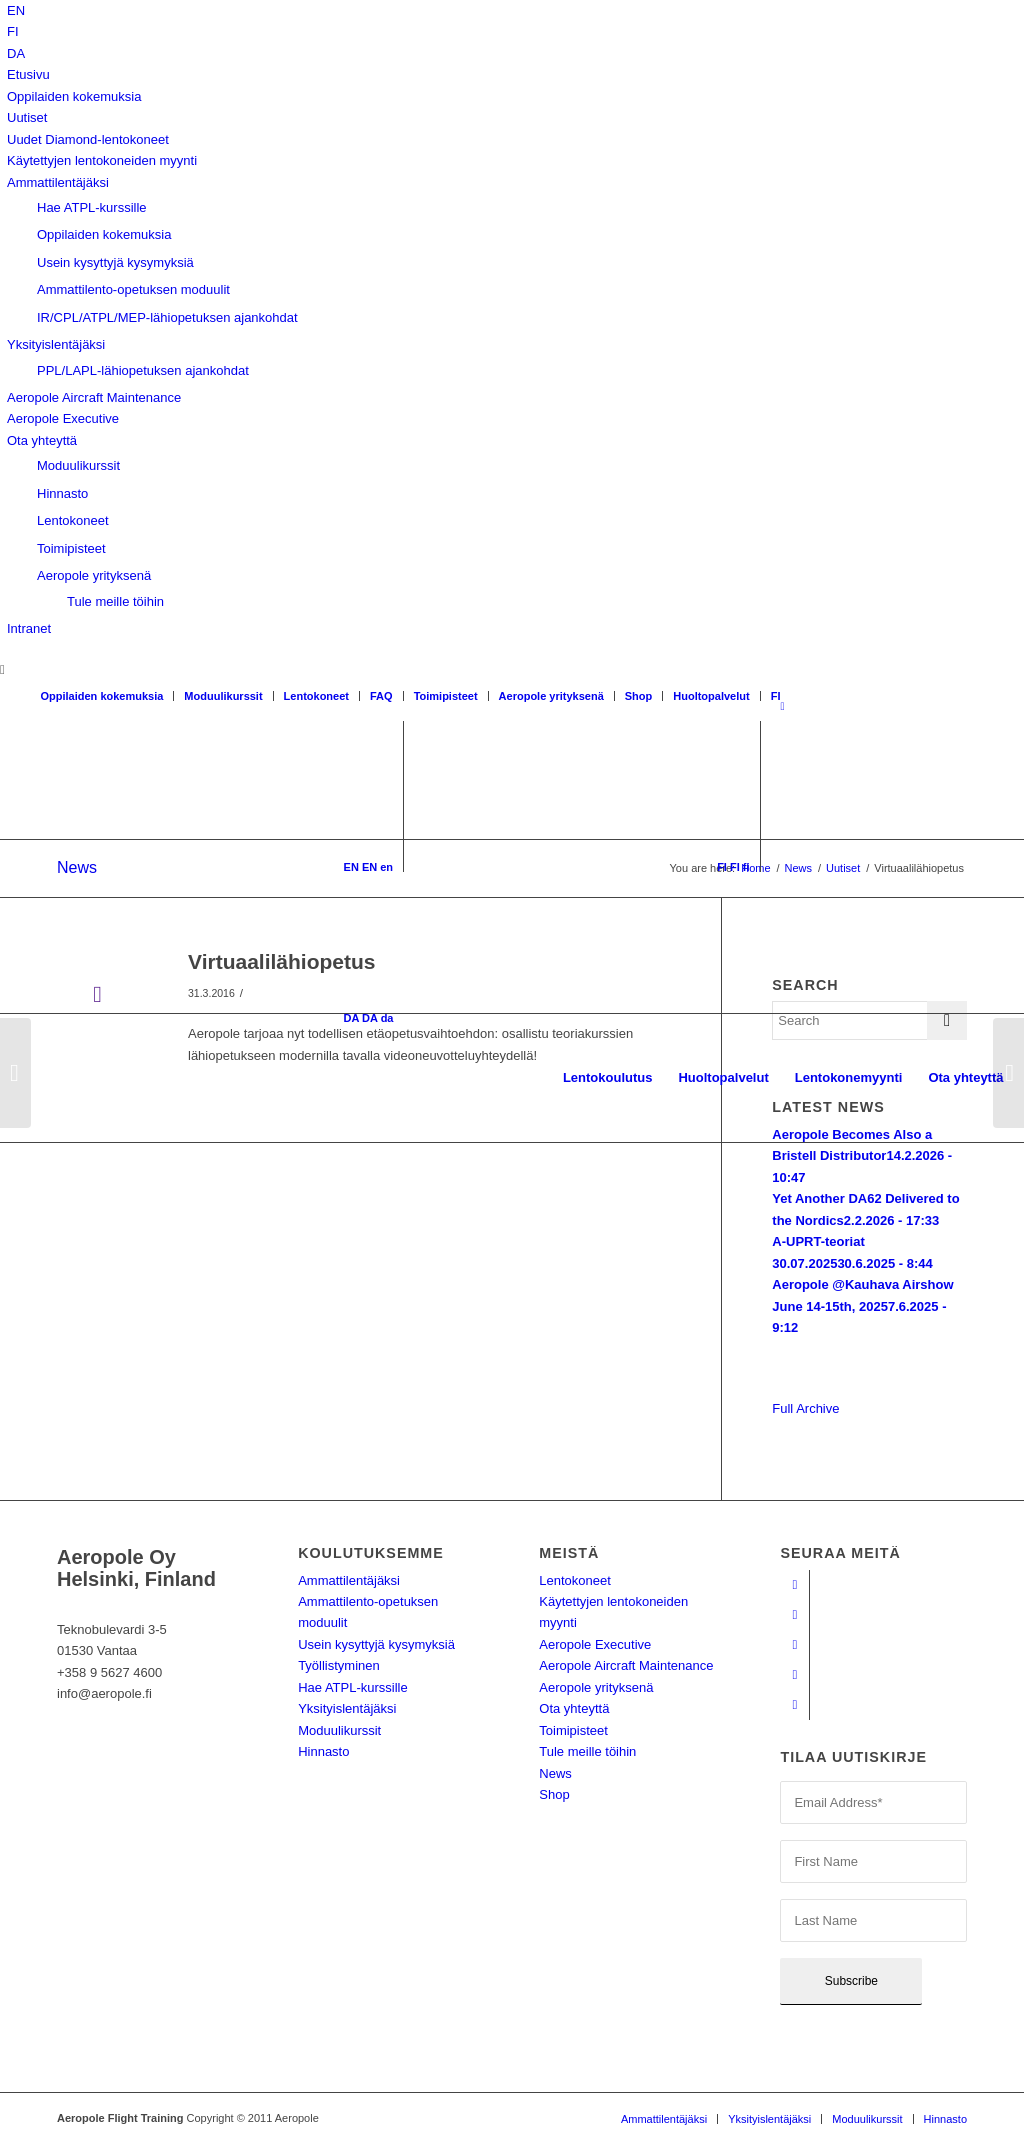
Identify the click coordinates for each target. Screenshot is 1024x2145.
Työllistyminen (339, 1665)
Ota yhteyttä (42, 440)
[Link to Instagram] (794, 1645)
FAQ (381, 696)
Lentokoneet (73, 520)
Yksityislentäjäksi (56, 344)
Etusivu (28, 74)
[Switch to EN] (16, 10)
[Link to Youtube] (794, 1615)
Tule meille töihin (115, 601)
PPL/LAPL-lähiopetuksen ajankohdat (143, 370)
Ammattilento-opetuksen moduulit (133, 289)
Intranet (29, 628)
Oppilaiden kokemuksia (74, 96)
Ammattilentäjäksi (58, 182)
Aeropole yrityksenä (94, 575)
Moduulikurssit (78, 465)
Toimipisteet (71, 548)
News (555, 1773)
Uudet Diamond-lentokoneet (88, 139)
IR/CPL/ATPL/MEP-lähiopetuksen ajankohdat (167, 317)
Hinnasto (62, 493)
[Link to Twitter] (794, 1705)
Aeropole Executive (63, 418)
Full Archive (805, 1408)
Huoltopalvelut (711, 696)
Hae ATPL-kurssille (92, 207)
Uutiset (27, 117)
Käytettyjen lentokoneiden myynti (102, 160)
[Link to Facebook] (794, 1585)
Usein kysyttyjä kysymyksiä (115, 262)
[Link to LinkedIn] (794, 1675)
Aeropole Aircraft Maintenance (94, 397)
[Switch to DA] (16, 53)
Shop (639, 696)
